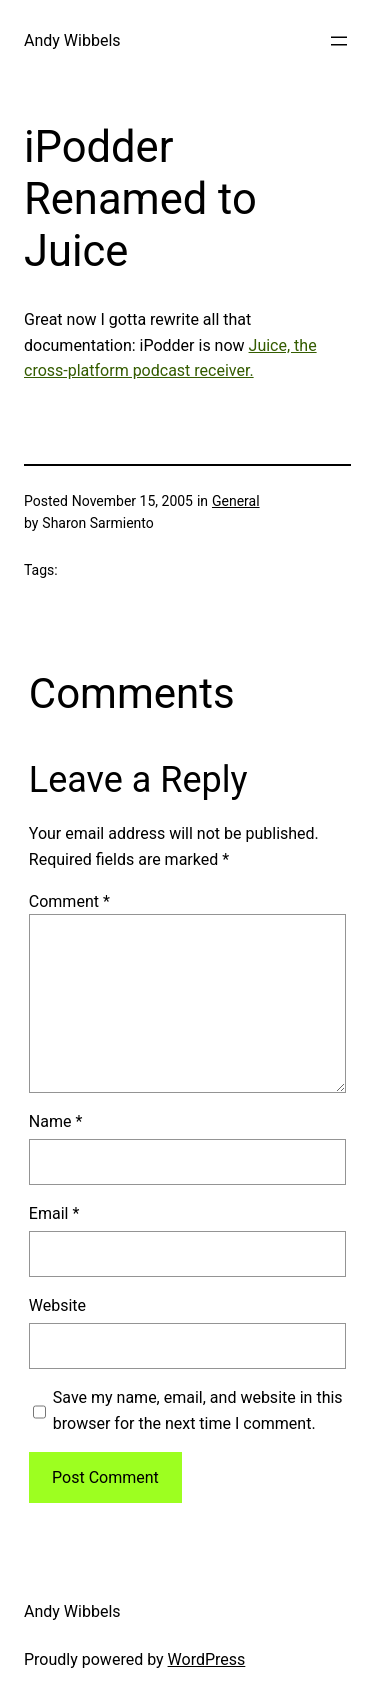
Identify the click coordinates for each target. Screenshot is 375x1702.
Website (57, 1305)
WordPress (207, 1659)
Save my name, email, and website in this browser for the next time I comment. (198, 1410)
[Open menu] (339, 41)
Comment (69, 901)
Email (54, 1213)
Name (56, 1121)
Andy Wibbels (72, 40)
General (236, 501)
